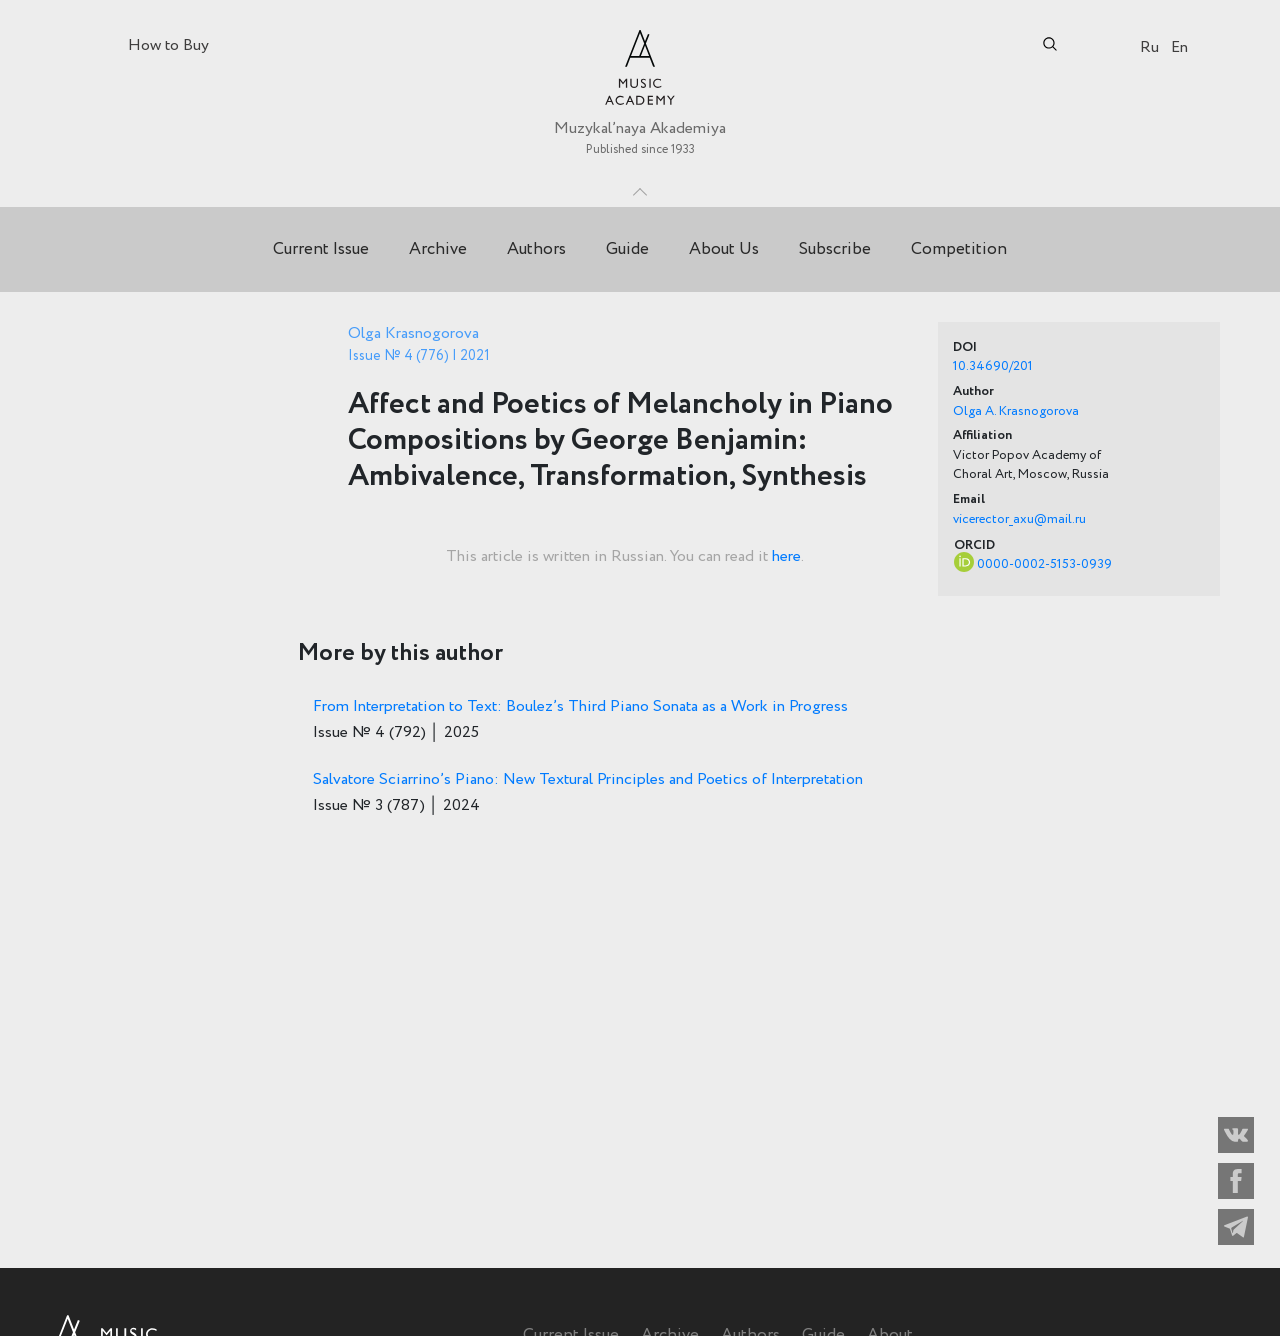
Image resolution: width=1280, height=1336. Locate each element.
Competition (959, 249)
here (786, 556)
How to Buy (168, 45)
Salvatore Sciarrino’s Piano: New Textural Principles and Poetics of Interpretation (588, 779)
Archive (438, 249)
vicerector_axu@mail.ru (1019, 519)
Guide (627, 249)
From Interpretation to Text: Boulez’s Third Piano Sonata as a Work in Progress (580, 706)
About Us (724, 249)
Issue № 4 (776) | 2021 (419, 356)
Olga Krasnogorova (413, 333)
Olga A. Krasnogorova (1016, 411)
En (1179, 47)
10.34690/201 (993, 366)
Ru (1149, 47)
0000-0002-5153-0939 (1044, 564)
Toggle (640, 187)
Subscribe (835, 249)
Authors (536, 249)
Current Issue (321, 249)
